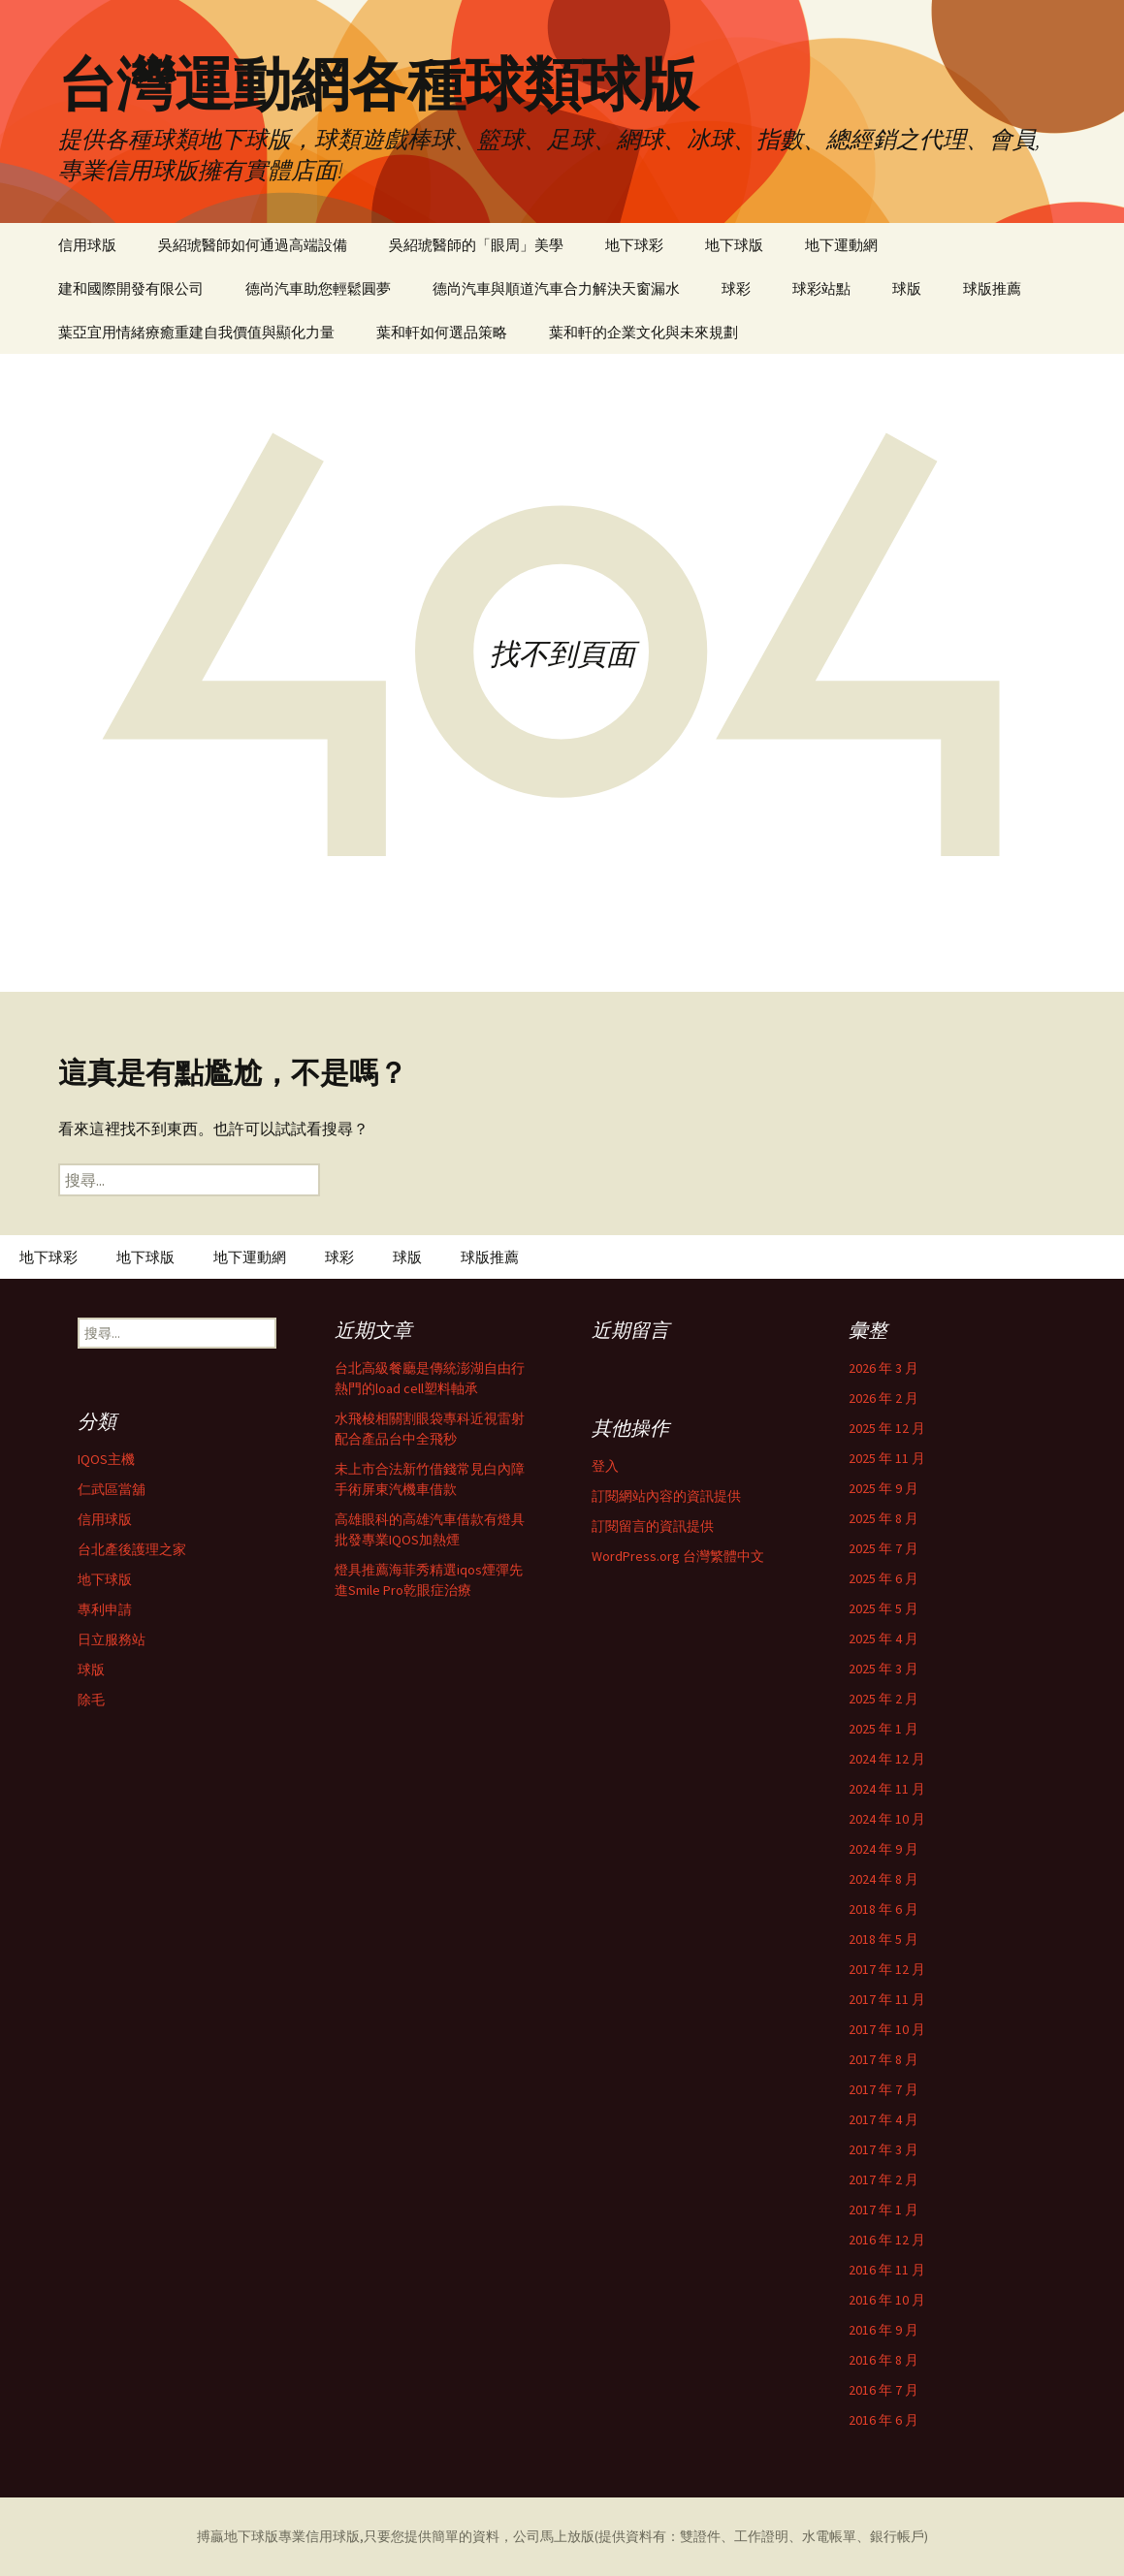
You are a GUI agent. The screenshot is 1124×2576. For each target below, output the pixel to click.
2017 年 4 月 (883, 2119)
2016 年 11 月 (887, 2269)
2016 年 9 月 (883, 2329)
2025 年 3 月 (883, 1668)
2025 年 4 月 (883, 1638)
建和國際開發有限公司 (131, 288)
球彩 (736, 288)
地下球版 (734, 245)
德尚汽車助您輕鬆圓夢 (318, 288)
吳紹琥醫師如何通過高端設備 (252, 245)
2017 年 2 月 (883, 2179)
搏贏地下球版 (237, 2536)
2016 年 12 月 (887, 2239)
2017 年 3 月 (883, 2149)
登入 (605, 1466)
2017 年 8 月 (883, 2059)
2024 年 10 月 (887, 1819)
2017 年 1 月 (883, 2209)
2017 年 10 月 (887, 2029)
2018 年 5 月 (883, 1939)
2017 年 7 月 (883, 2089)
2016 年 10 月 (887, 2299)
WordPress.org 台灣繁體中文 (678, 1556)
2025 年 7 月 (883, 1548)
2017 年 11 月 (887, 1999)
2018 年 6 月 (883, 1909)
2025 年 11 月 (887, 1458)
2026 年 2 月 (883, 1398)
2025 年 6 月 (883, 1578)
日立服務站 (111, 1639)
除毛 (91, 1699)
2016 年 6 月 (883, 2420)
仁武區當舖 (111, 1489)
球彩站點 (821, 288)
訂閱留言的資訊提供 (653, 1526)
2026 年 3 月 (883, 1368)
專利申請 (105, 1609)
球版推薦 (992, 288)
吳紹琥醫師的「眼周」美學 (476, 245)
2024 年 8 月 (883, 1879)
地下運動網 (841, 245)
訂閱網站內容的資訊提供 (666, 1496)
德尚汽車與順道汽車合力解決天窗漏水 (556, 288)
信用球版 (87, 245)
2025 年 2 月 (883, 1698)
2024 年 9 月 (883, 1849)
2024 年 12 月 (887, 1758)
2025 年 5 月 (883, 1608)
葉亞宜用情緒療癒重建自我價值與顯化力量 (196, 332)
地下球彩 (634, 245)
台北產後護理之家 (132, 1549)
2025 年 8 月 (883, 1518)
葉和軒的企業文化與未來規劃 (643, 332)
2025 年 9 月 (883, 1488)
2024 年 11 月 (887, 1788)
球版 (906, 288)
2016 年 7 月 (883, 2390)
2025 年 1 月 (883, 1728)
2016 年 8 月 (883, 2360)
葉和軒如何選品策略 (441, 332)
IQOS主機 (106, 1459)
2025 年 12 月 (887, 1428)
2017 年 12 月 (887, 1969)
